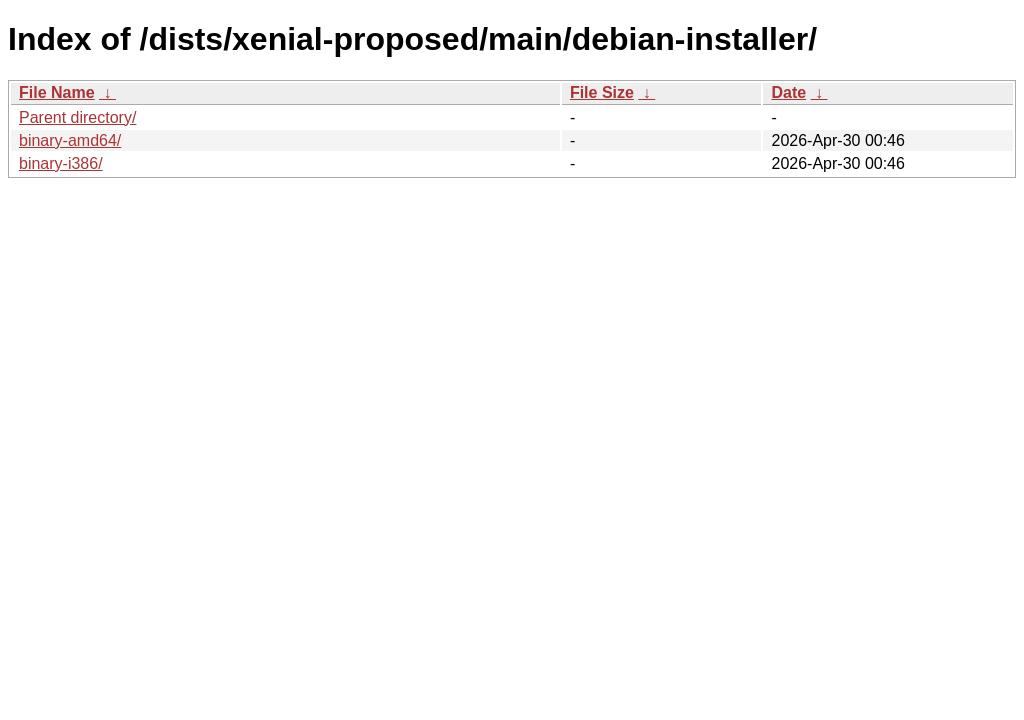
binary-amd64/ (70, 140)
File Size (602, 92)
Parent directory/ (77, 117)
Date (788, 92)
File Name (57, 92)
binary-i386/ (61, 163)
